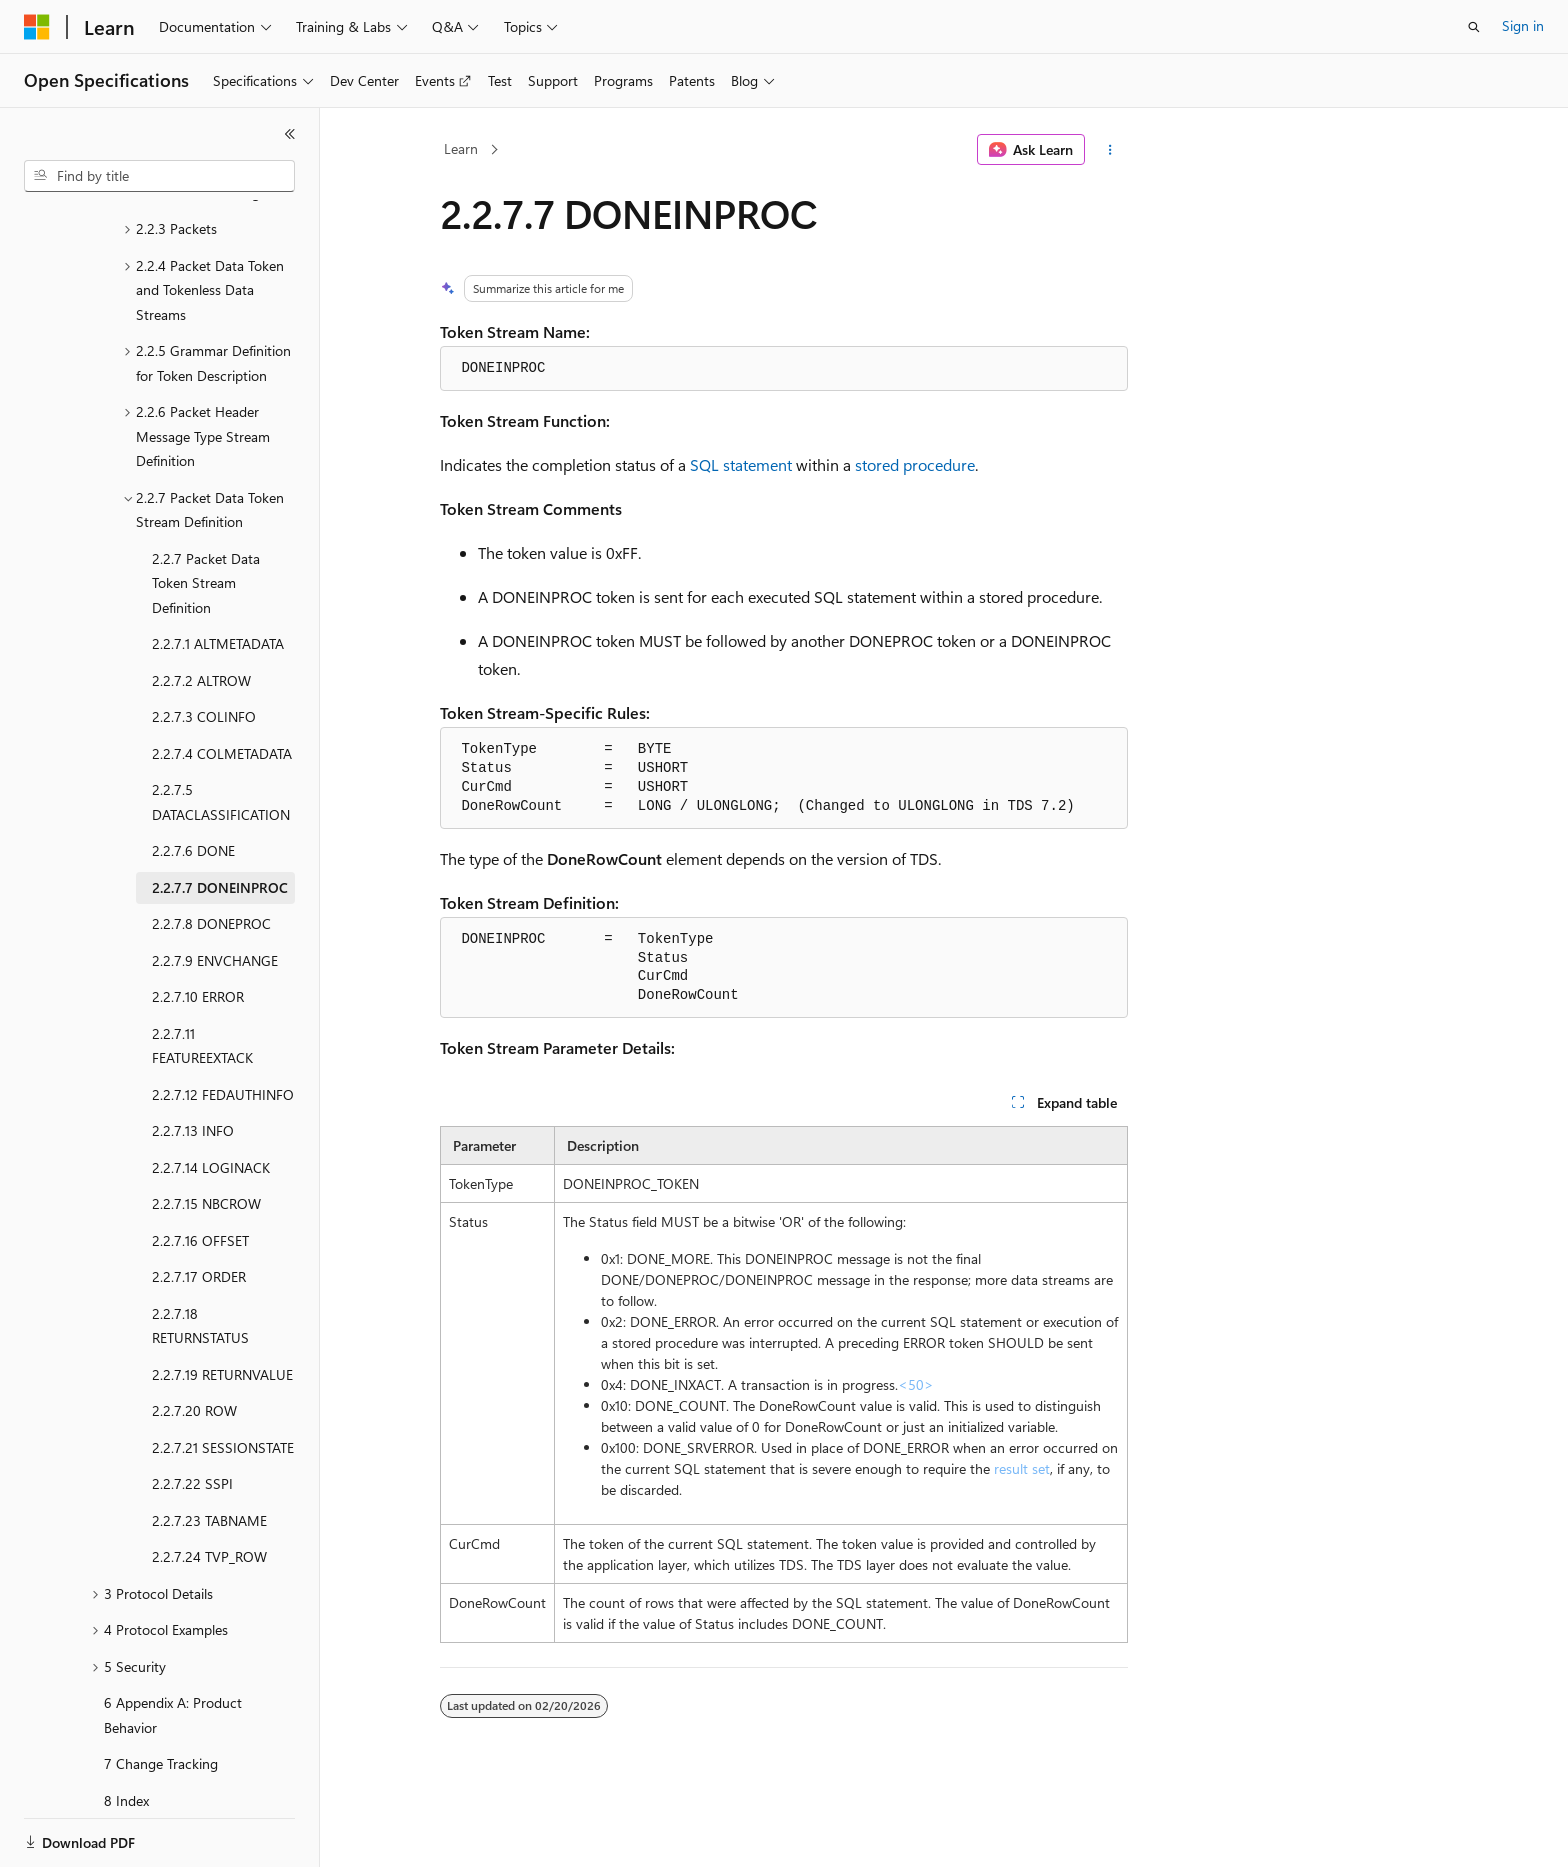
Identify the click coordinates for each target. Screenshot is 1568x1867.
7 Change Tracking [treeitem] (161, 1694)
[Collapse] (290, 134)
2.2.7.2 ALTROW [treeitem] (201, 611)
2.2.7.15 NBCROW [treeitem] (206, 1134)
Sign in (1523, 25)
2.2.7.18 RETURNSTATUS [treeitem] (200, 1257)
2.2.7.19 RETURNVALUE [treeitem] (222, 1305)
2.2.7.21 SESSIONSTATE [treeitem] (223, 1378)
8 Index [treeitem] (126, 1731)
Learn (461, 148)
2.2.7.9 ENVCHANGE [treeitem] (215, 891)
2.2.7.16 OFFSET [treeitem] (200, 1171)
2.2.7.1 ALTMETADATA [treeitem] (218, 574)
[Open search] (1474, 27)
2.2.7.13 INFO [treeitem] (193, 1061)
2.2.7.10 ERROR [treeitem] (198, 927)
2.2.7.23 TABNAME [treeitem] (209, 1451)
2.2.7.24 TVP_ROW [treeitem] (209, 1487)
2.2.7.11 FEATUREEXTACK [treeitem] (202, 977)
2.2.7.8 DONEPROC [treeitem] (211, 854)
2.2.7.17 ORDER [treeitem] (199, 1207)
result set (1022, 1468)
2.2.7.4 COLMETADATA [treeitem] (222, 684)
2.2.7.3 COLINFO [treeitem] (204, 647)
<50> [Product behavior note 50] (916, 1384)
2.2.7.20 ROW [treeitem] (194, 1341)
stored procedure (915, 464)
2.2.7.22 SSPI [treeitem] (192, 1414)
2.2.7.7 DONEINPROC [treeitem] (220, 818)
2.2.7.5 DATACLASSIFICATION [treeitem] (221, 733)
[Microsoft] (37, 27)
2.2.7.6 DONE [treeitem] (193, 781)
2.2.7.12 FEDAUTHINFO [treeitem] (223, 1025)
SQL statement (741, 464)
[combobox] (159, 176)
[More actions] (1110, 150)
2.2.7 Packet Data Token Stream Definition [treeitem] (206, 514)
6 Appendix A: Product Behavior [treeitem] (173, 1646)
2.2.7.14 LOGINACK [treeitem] (211, 1098)
